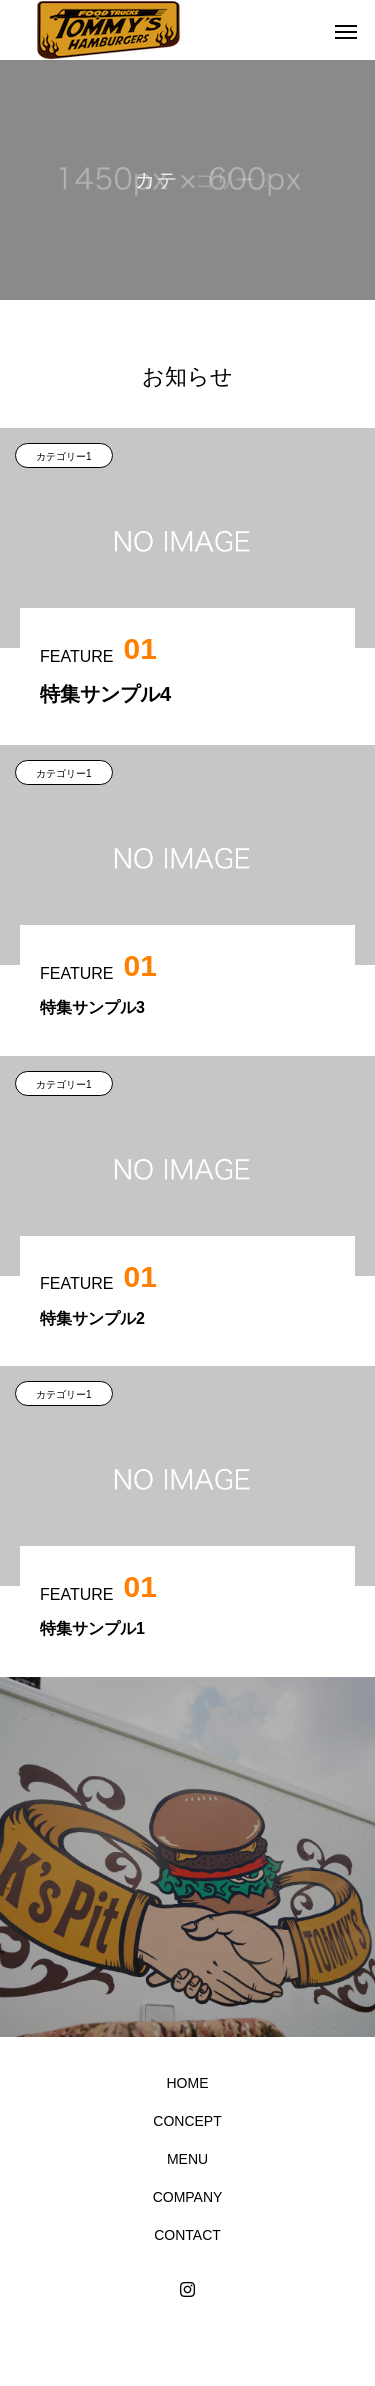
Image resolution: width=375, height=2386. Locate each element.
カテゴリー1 (64, 456)
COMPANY (188, 2197)
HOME (188, 2083)
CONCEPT (187, 2121)
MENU (187, 2159)
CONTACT (187, 2235)
